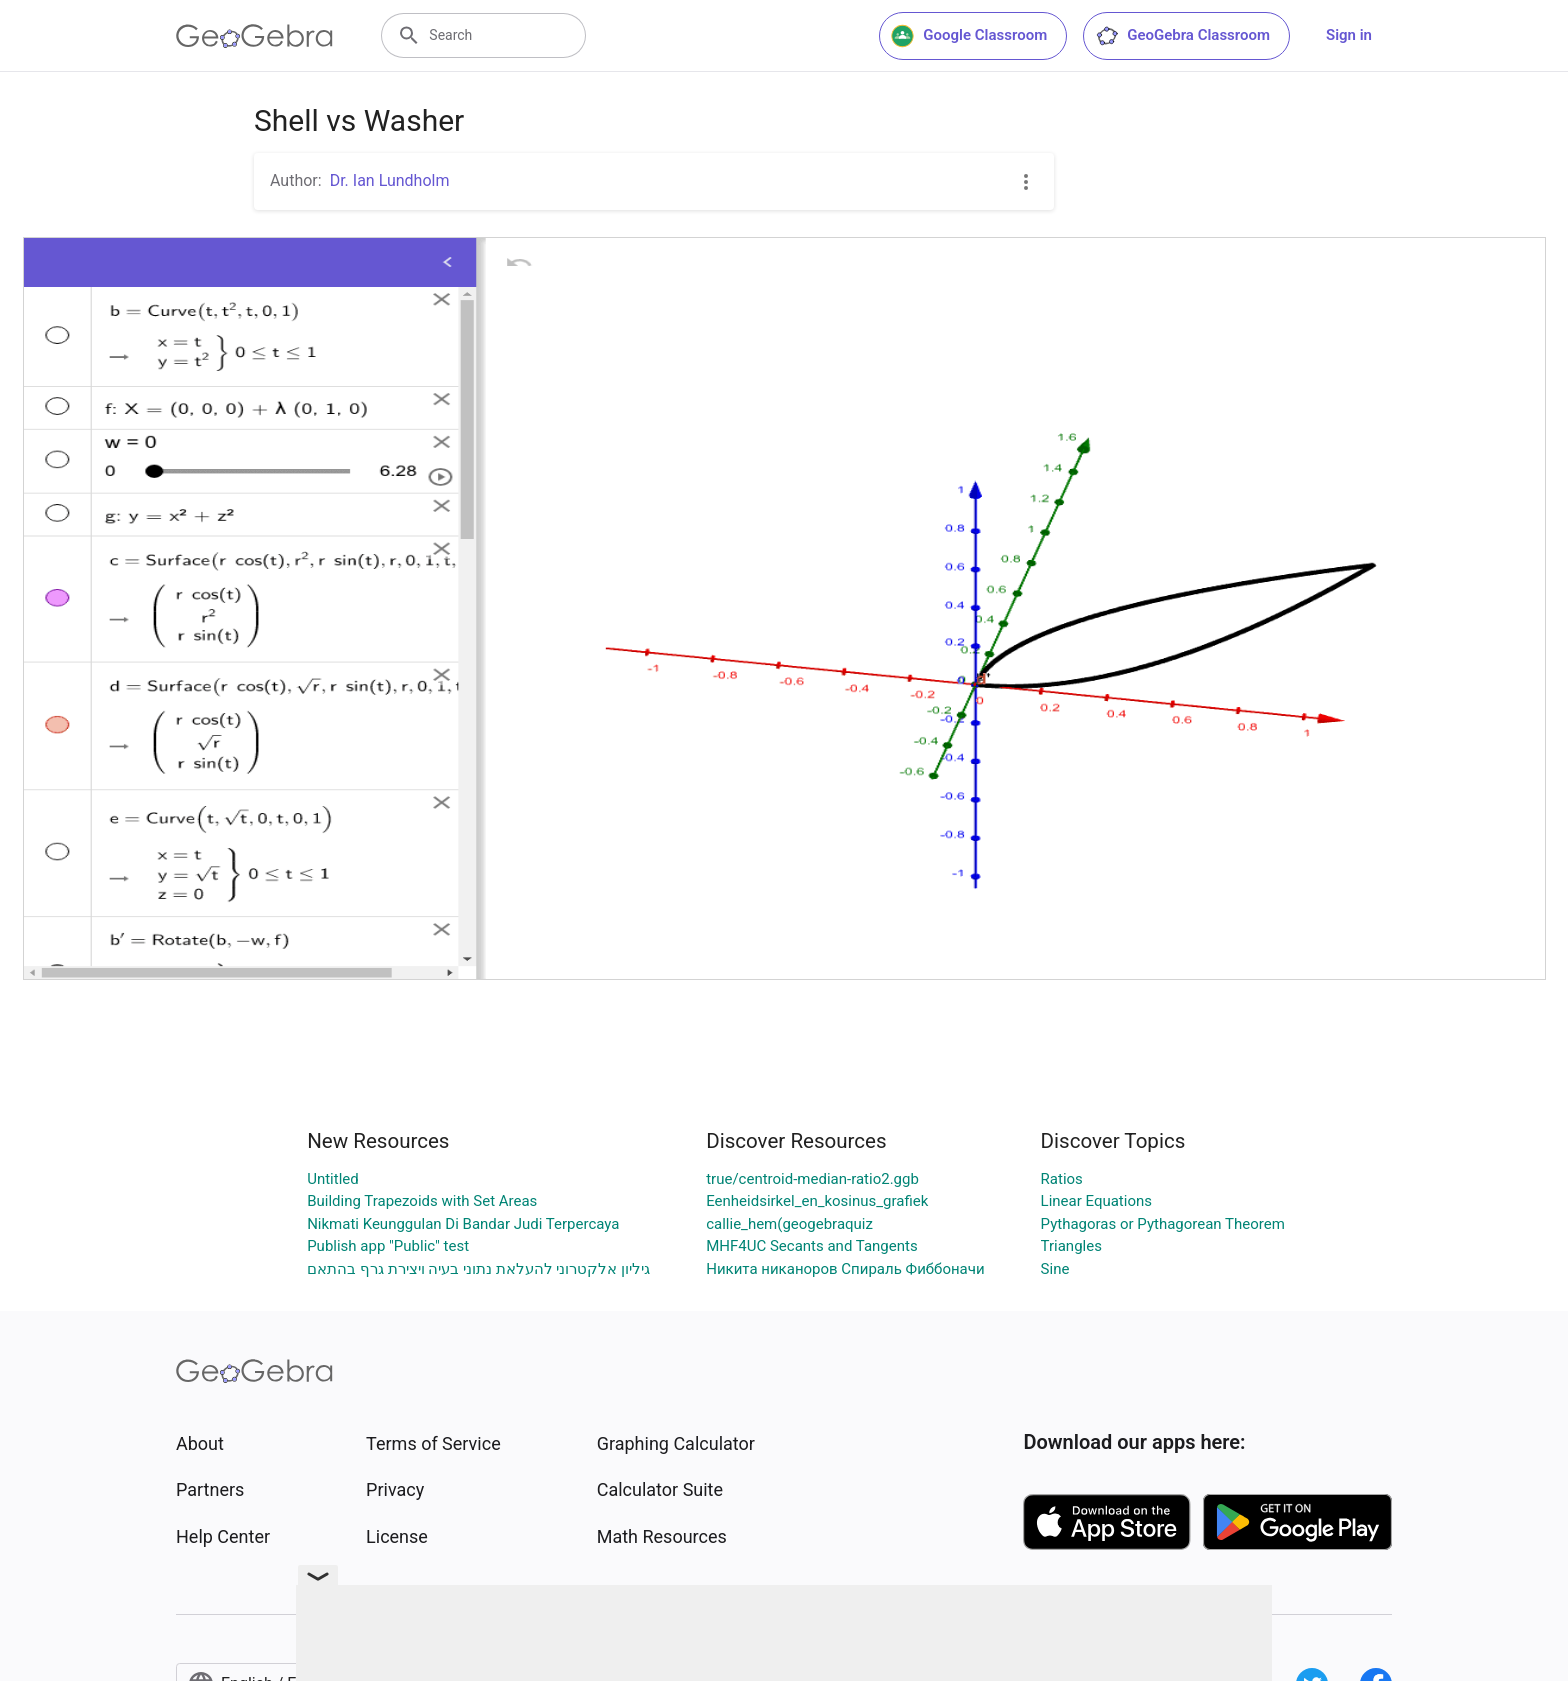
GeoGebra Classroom (1182, 36)
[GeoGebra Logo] (254, 36)
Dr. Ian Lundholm (390, 180)
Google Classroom (969, 36)
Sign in (1349, 35)
